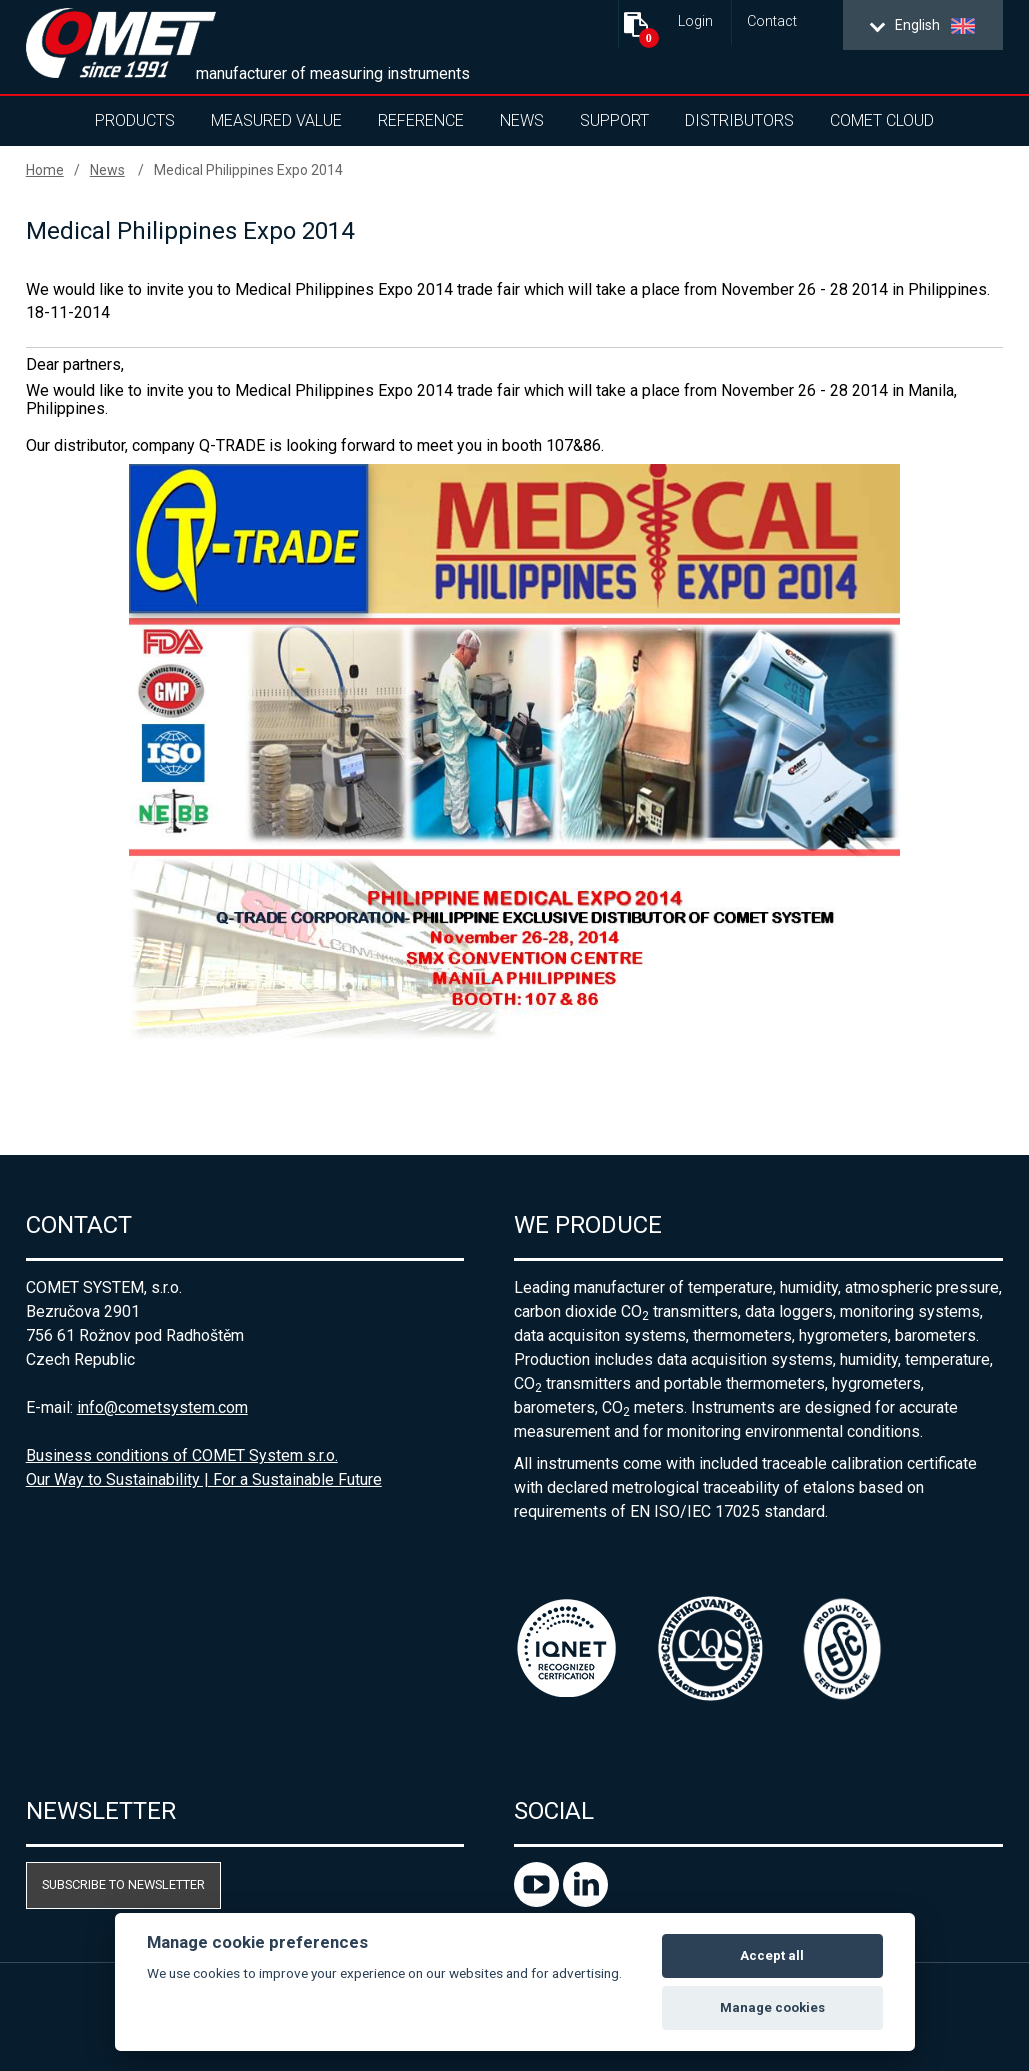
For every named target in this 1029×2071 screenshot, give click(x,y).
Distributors (739, 120)
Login (695, 21)
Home (45, 170)
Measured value (276, 120)
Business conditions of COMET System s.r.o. (182, 1455)
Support (614, 120)
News (522, 120)
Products (135, 120)
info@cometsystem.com (162, 1407)
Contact (772, 21)
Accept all (772, 1955)
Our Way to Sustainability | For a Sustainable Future (204, 1479)
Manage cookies (772, 2007)
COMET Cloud (882, 120)
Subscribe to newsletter (123, 1884)
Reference (421, 120)
